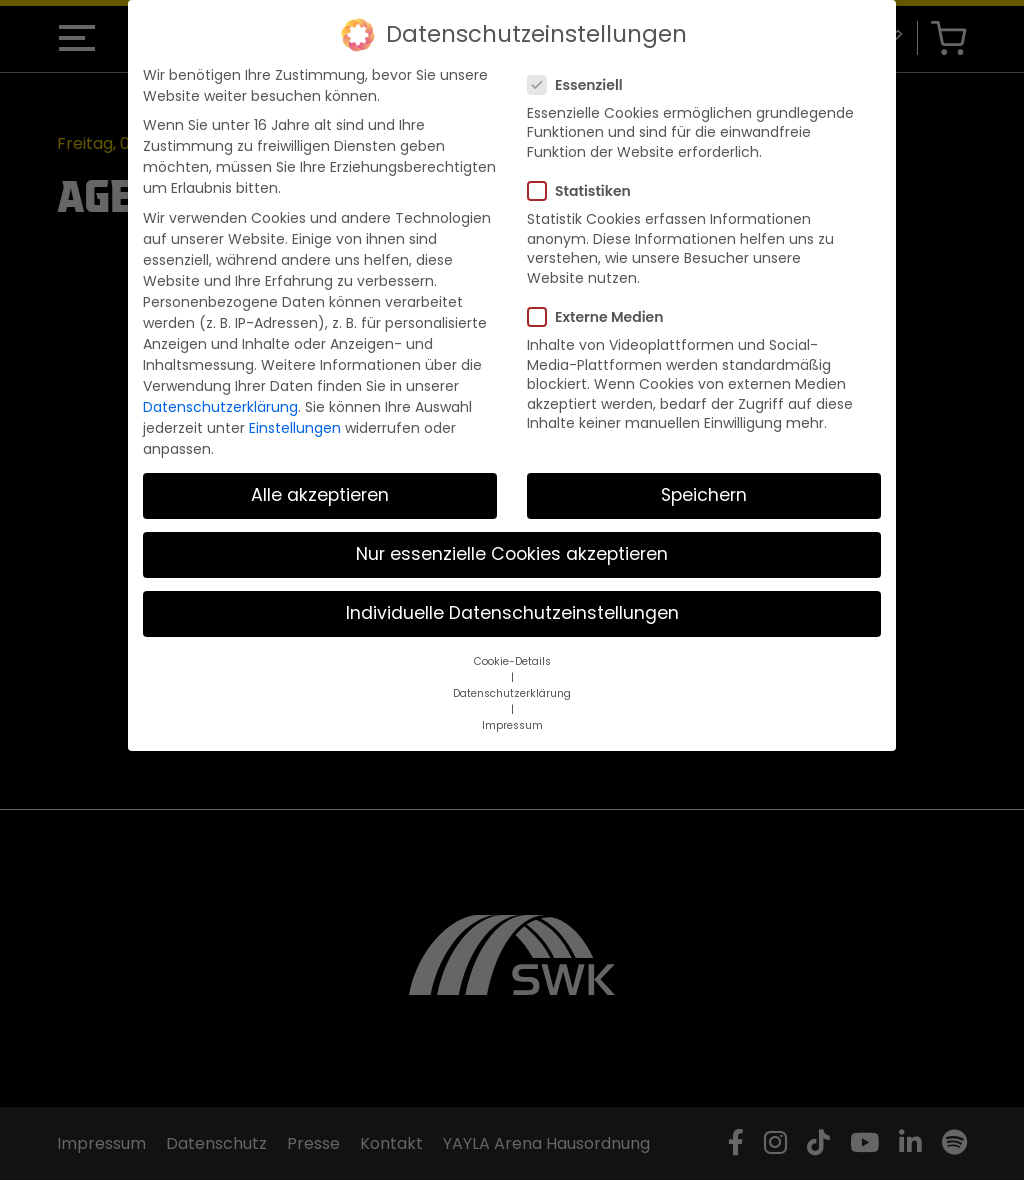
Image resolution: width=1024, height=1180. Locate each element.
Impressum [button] (512, 725)
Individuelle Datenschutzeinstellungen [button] (512, 613)
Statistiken (585, 191)
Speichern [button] (704, 495)
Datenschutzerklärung (220, 407)
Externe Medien (601, 317)
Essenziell (581, 85)
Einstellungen (295, 428)
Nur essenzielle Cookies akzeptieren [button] (512, 554)
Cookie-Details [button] (512, 661)
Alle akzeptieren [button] (320, 495)
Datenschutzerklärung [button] (512, 693)
